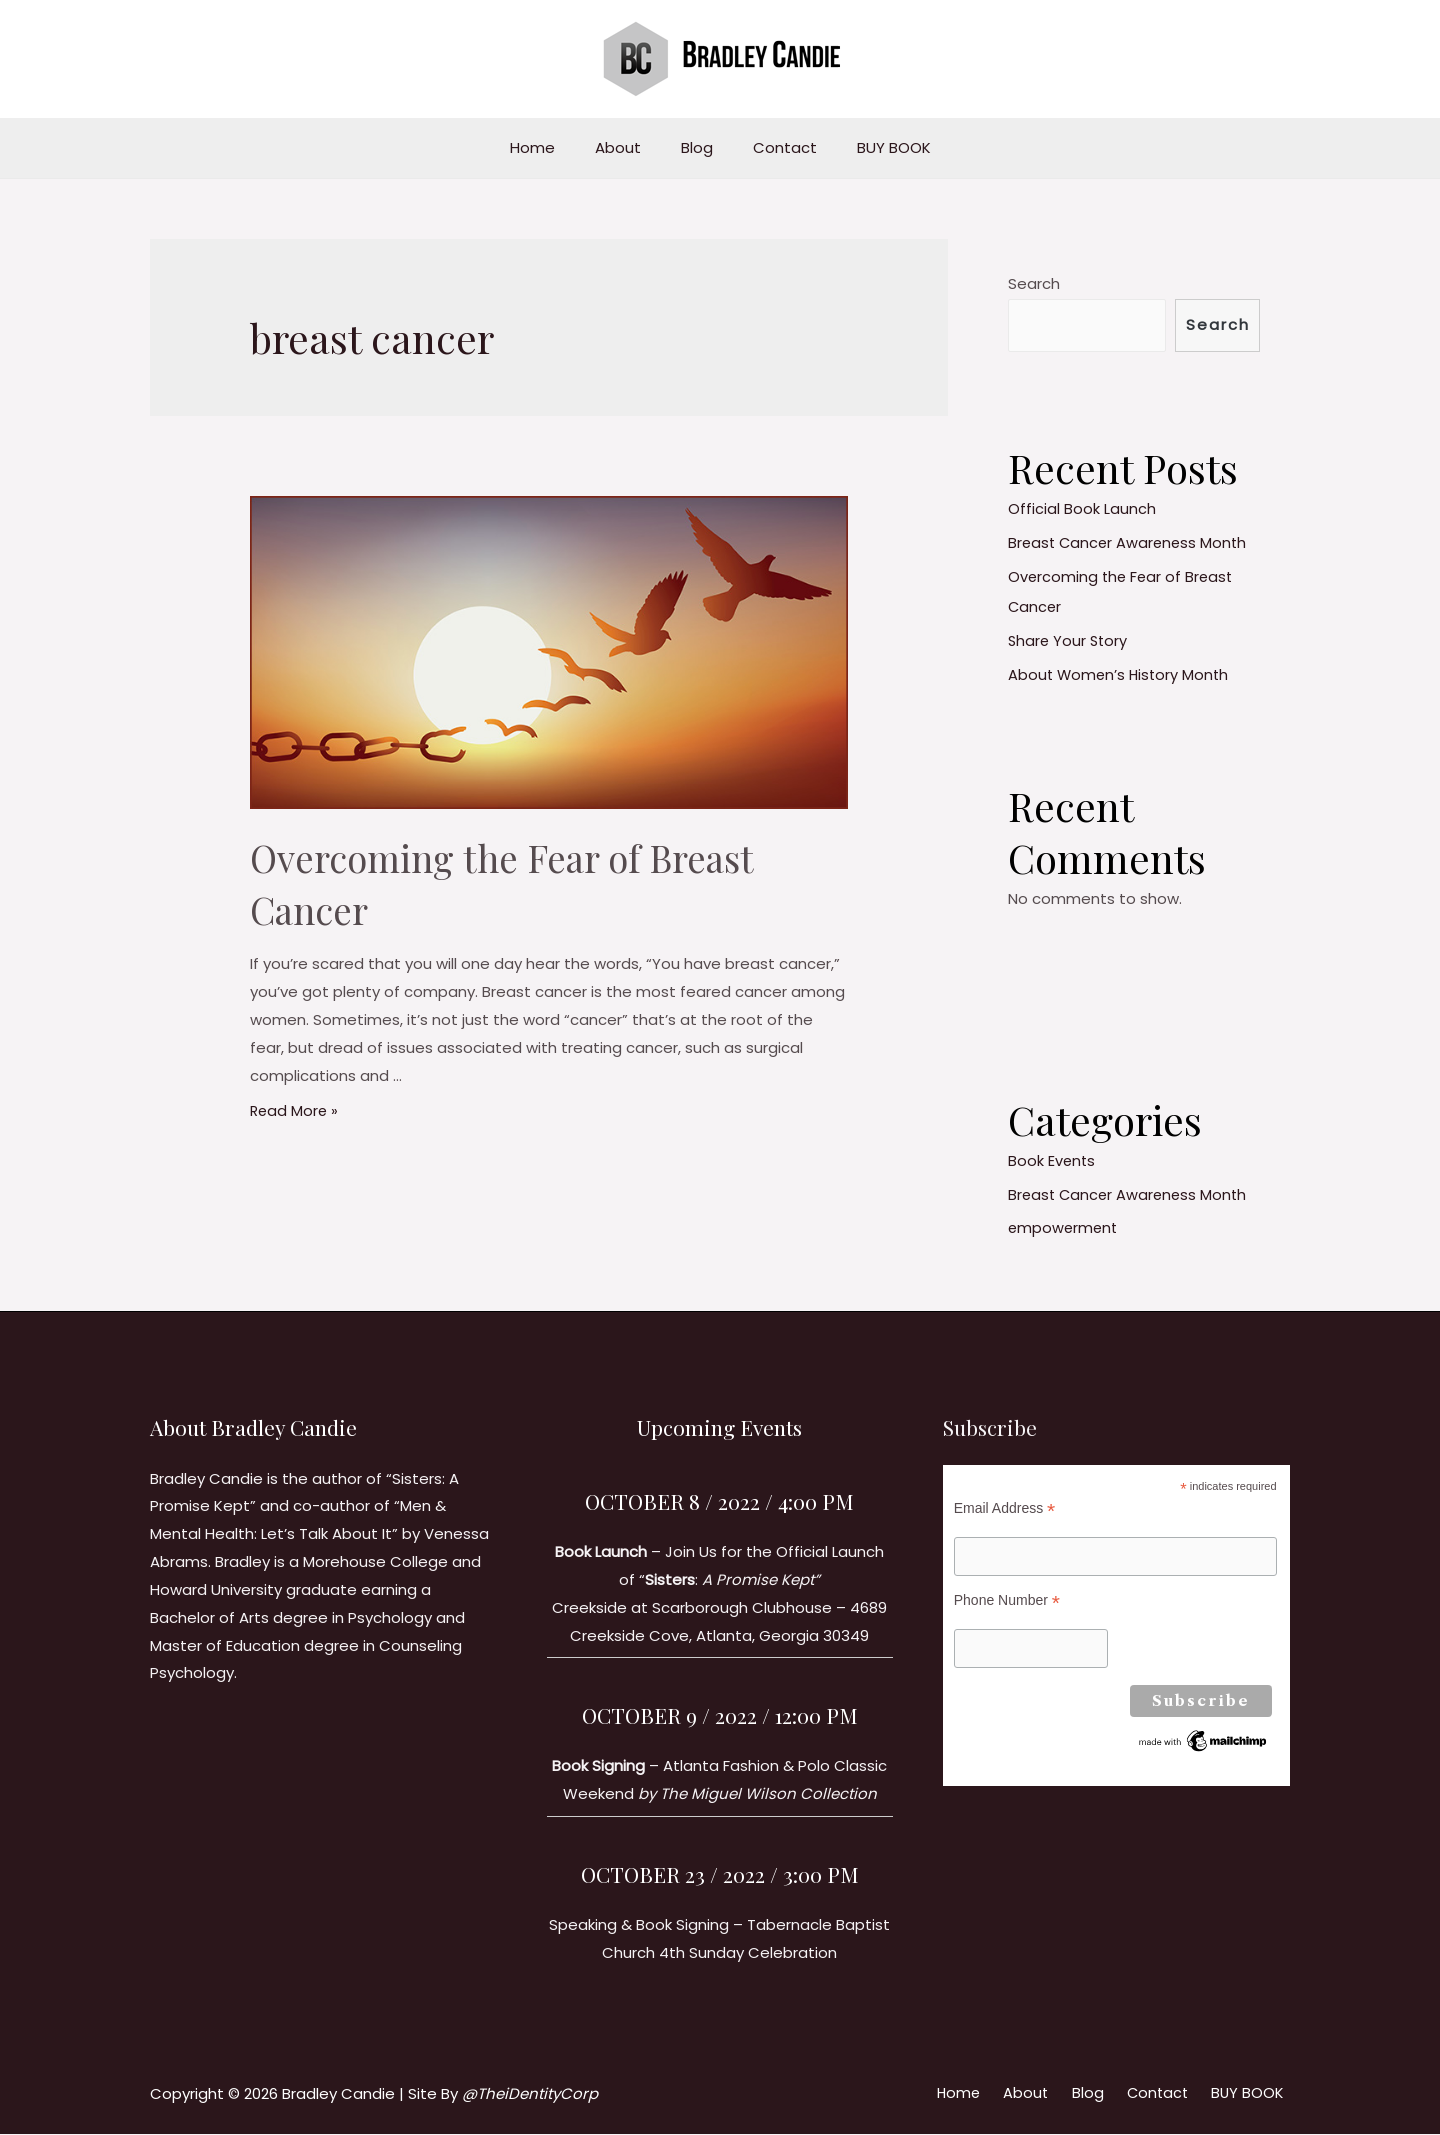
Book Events (1052, 1161)
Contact (775, 147)
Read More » (295, 1110)
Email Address (1005, 1508)
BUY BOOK (874, 147)
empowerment (1064, 1228)
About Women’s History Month (1121, 675)
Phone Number (1007, 1602)
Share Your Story (1069, 641)
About (628, 147)
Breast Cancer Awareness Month (1130, 543)
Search (1034, 283)
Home (552, 147)
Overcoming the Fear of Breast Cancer (524, 882)
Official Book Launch (1082, 510)
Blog (697, 147)
